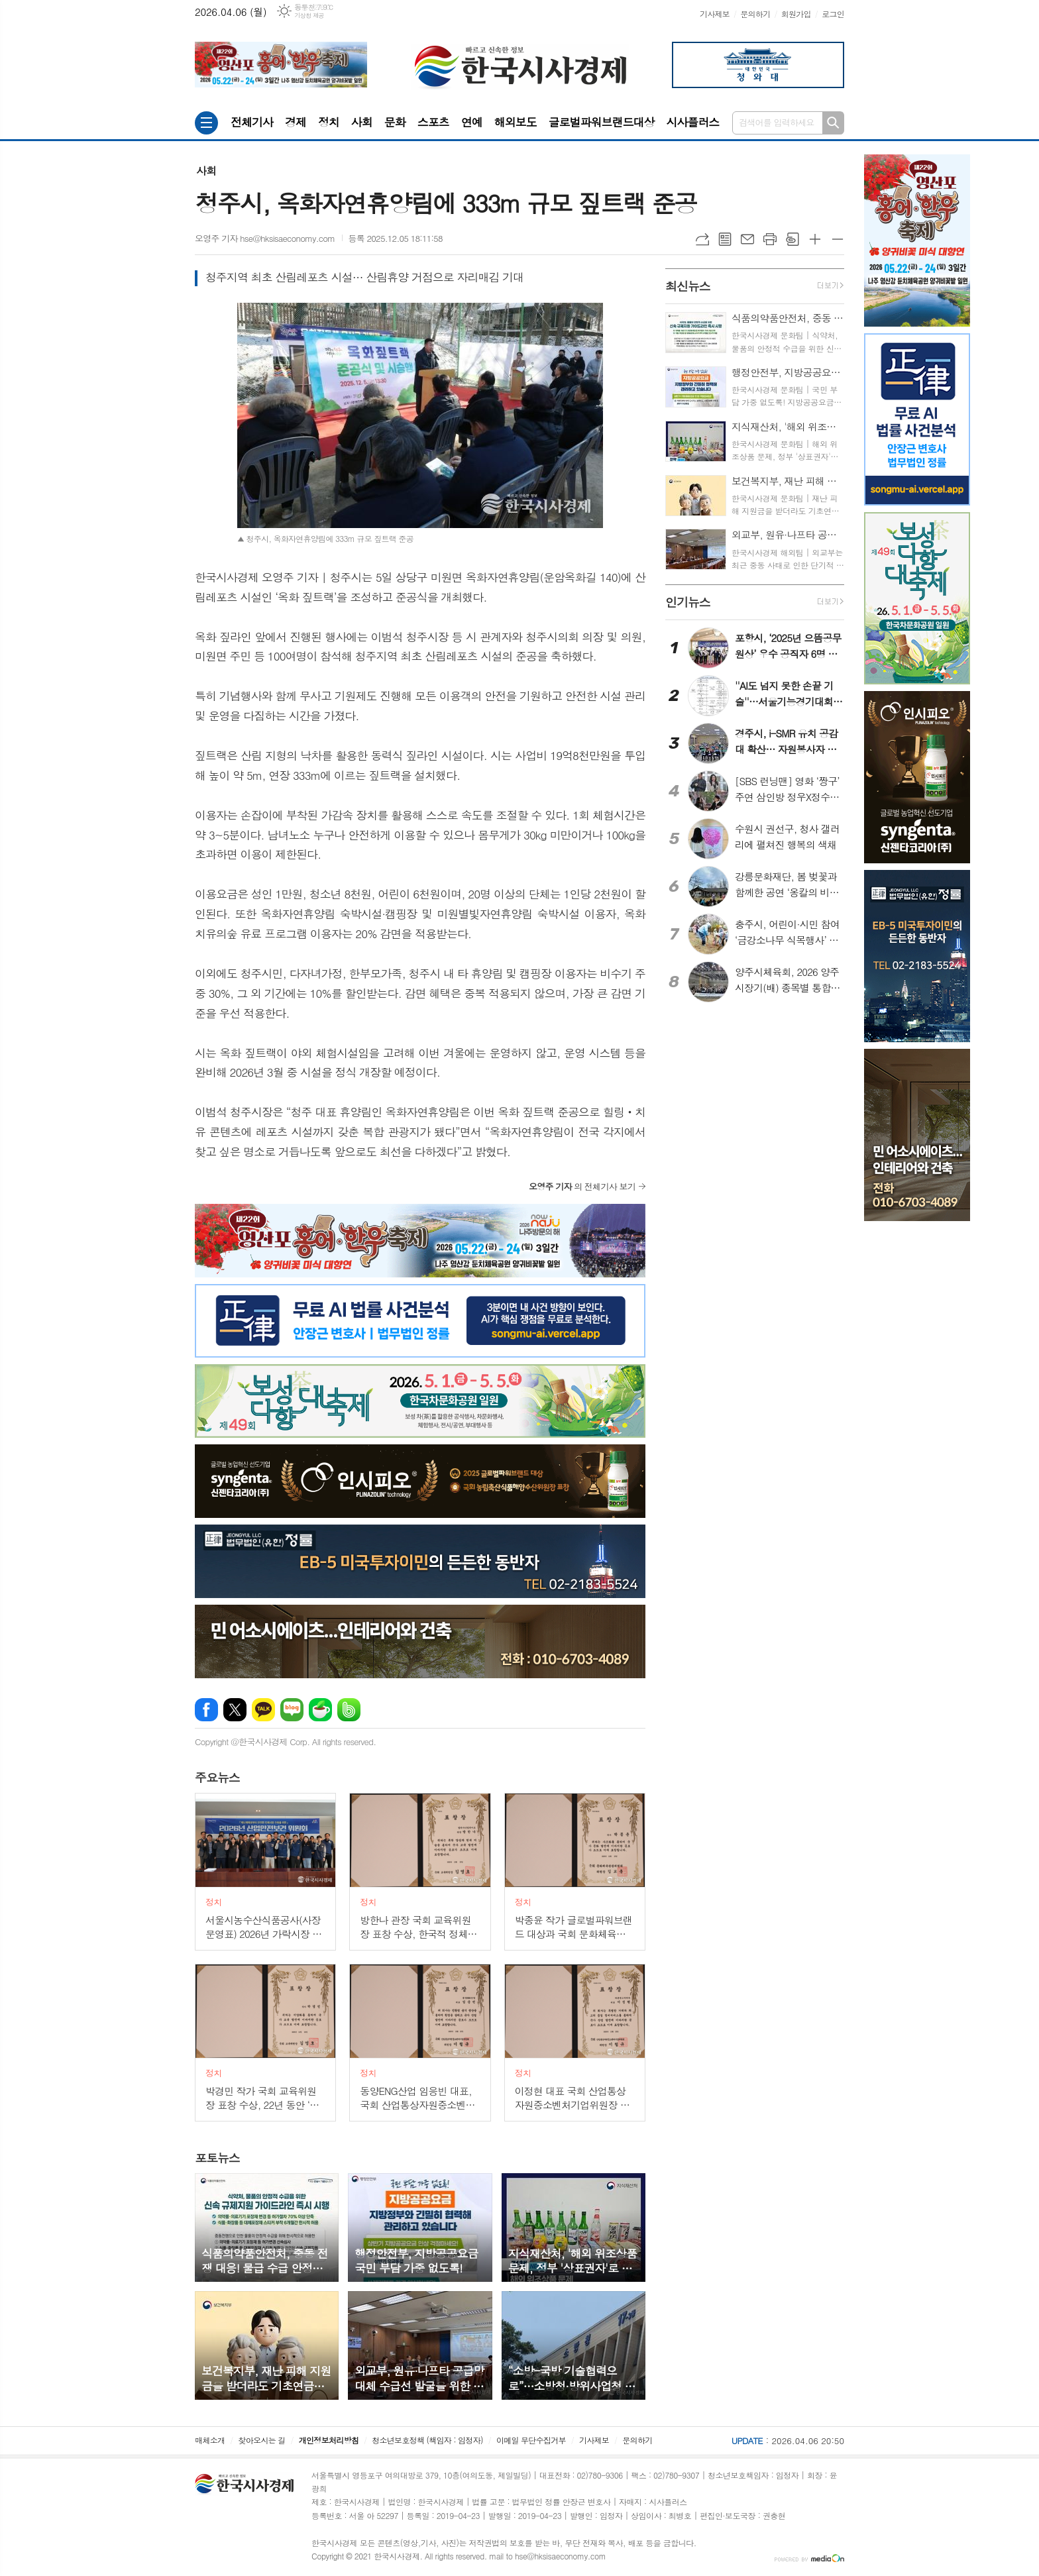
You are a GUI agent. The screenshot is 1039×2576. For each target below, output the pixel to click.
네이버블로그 (291, 1709)
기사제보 (715, 13)
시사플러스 (692, 122)
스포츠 (433, 122)
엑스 (234, 1709)
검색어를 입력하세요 (776, 122)
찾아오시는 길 (262, 2439)
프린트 (770, 239)
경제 (295, 122)
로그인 (833, 13)
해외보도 (515, 122)
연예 (471, 122)
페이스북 (206, 1709)
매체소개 (210, 2439)
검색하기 (833, 122)
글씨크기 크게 (815, 239)
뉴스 (217, 1777)
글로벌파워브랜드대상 (602, 122)
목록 (725, 239)
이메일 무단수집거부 (531, 2439)
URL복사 (702, 239)
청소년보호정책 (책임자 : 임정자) (427, 2439)
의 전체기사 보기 (582, 1186)
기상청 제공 (309, 15)
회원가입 (796, 13)
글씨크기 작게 (837, 239)
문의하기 (755, 13)
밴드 (348, 1709)
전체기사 (252, 122)
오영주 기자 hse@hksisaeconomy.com (265, 238)
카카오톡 (263, 1709)
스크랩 (792, 239)
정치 (328, 122)
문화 (395, 122)
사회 (361, 122)
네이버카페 (320, 1709)
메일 (747, 239)
